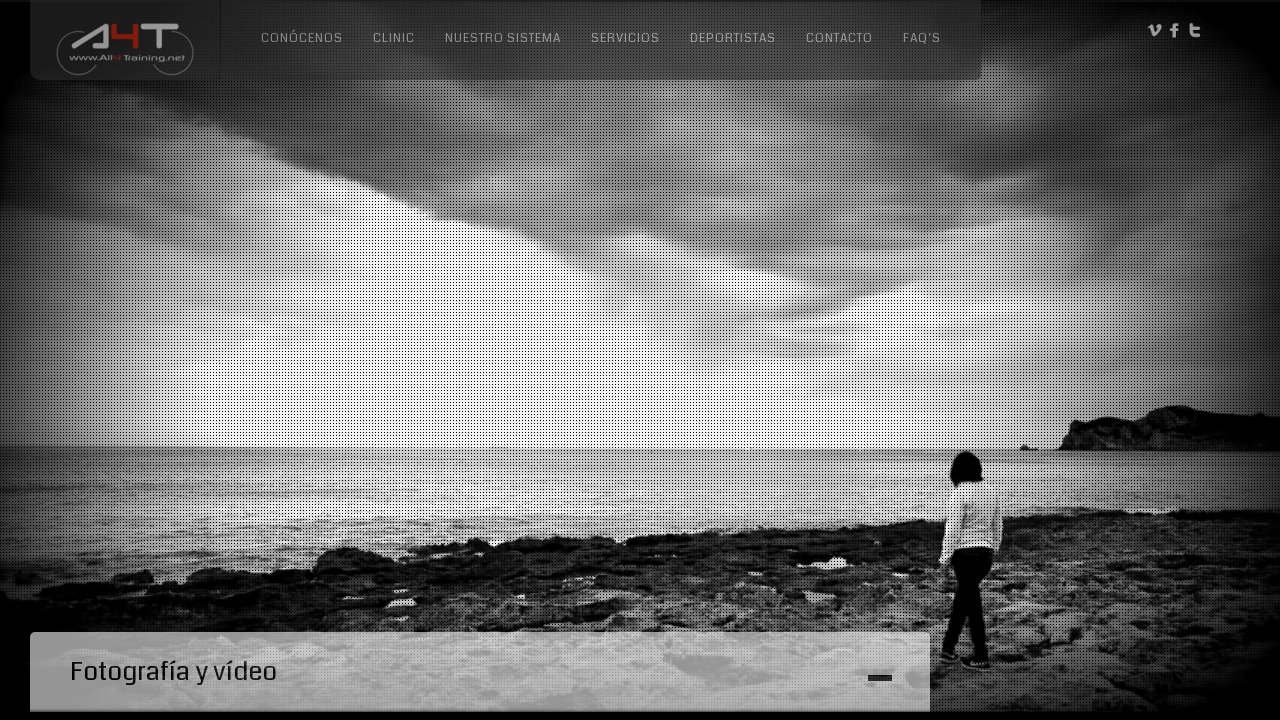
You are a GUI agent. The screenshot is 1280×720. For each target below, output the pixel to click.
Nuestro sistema (503, 38)
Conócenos (302, 38)
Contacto (839, 38)
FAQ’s (922, 38)
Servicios (625, 38)
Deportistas (733, 38)
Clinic (394, 38)
